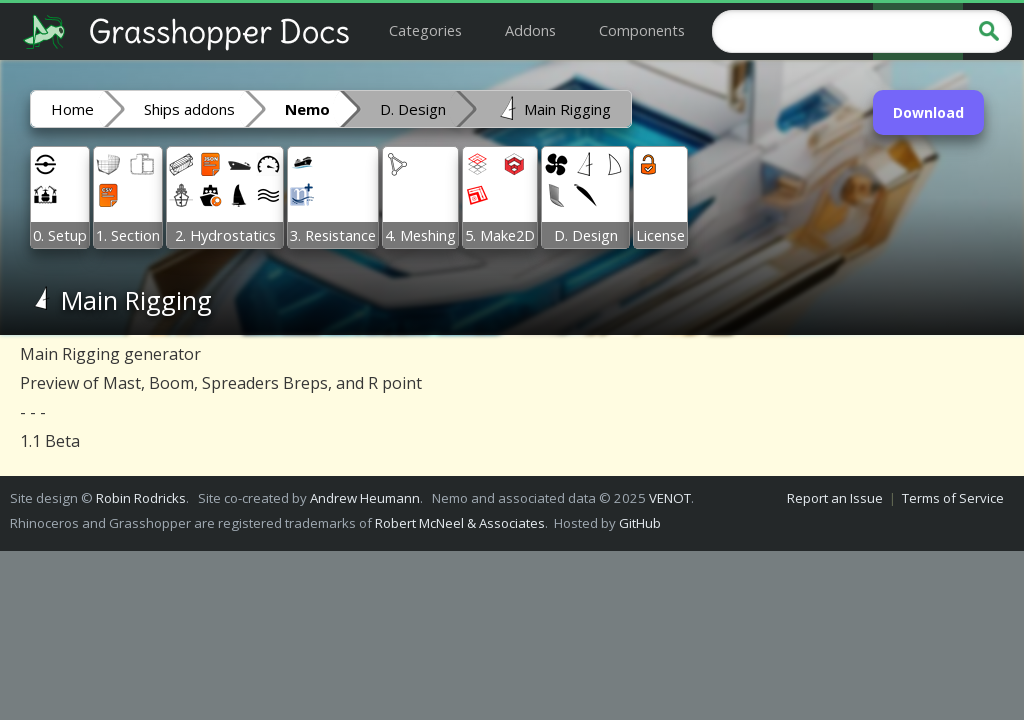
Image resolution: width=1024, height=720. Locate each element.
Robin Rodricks (141, 498)
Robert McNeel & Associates (460, 523)
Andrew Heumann (365, 498)
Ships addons (189, 109)
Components (642, 30)
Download (928, 112)
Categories (425, 30)
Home (72, 109)
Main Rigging (553, 108)
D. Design (413, 109)
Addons (530, 30)
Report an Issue (835, 498)
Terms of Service (953, 498)
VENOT (670, 498)
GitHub (640, 523)
